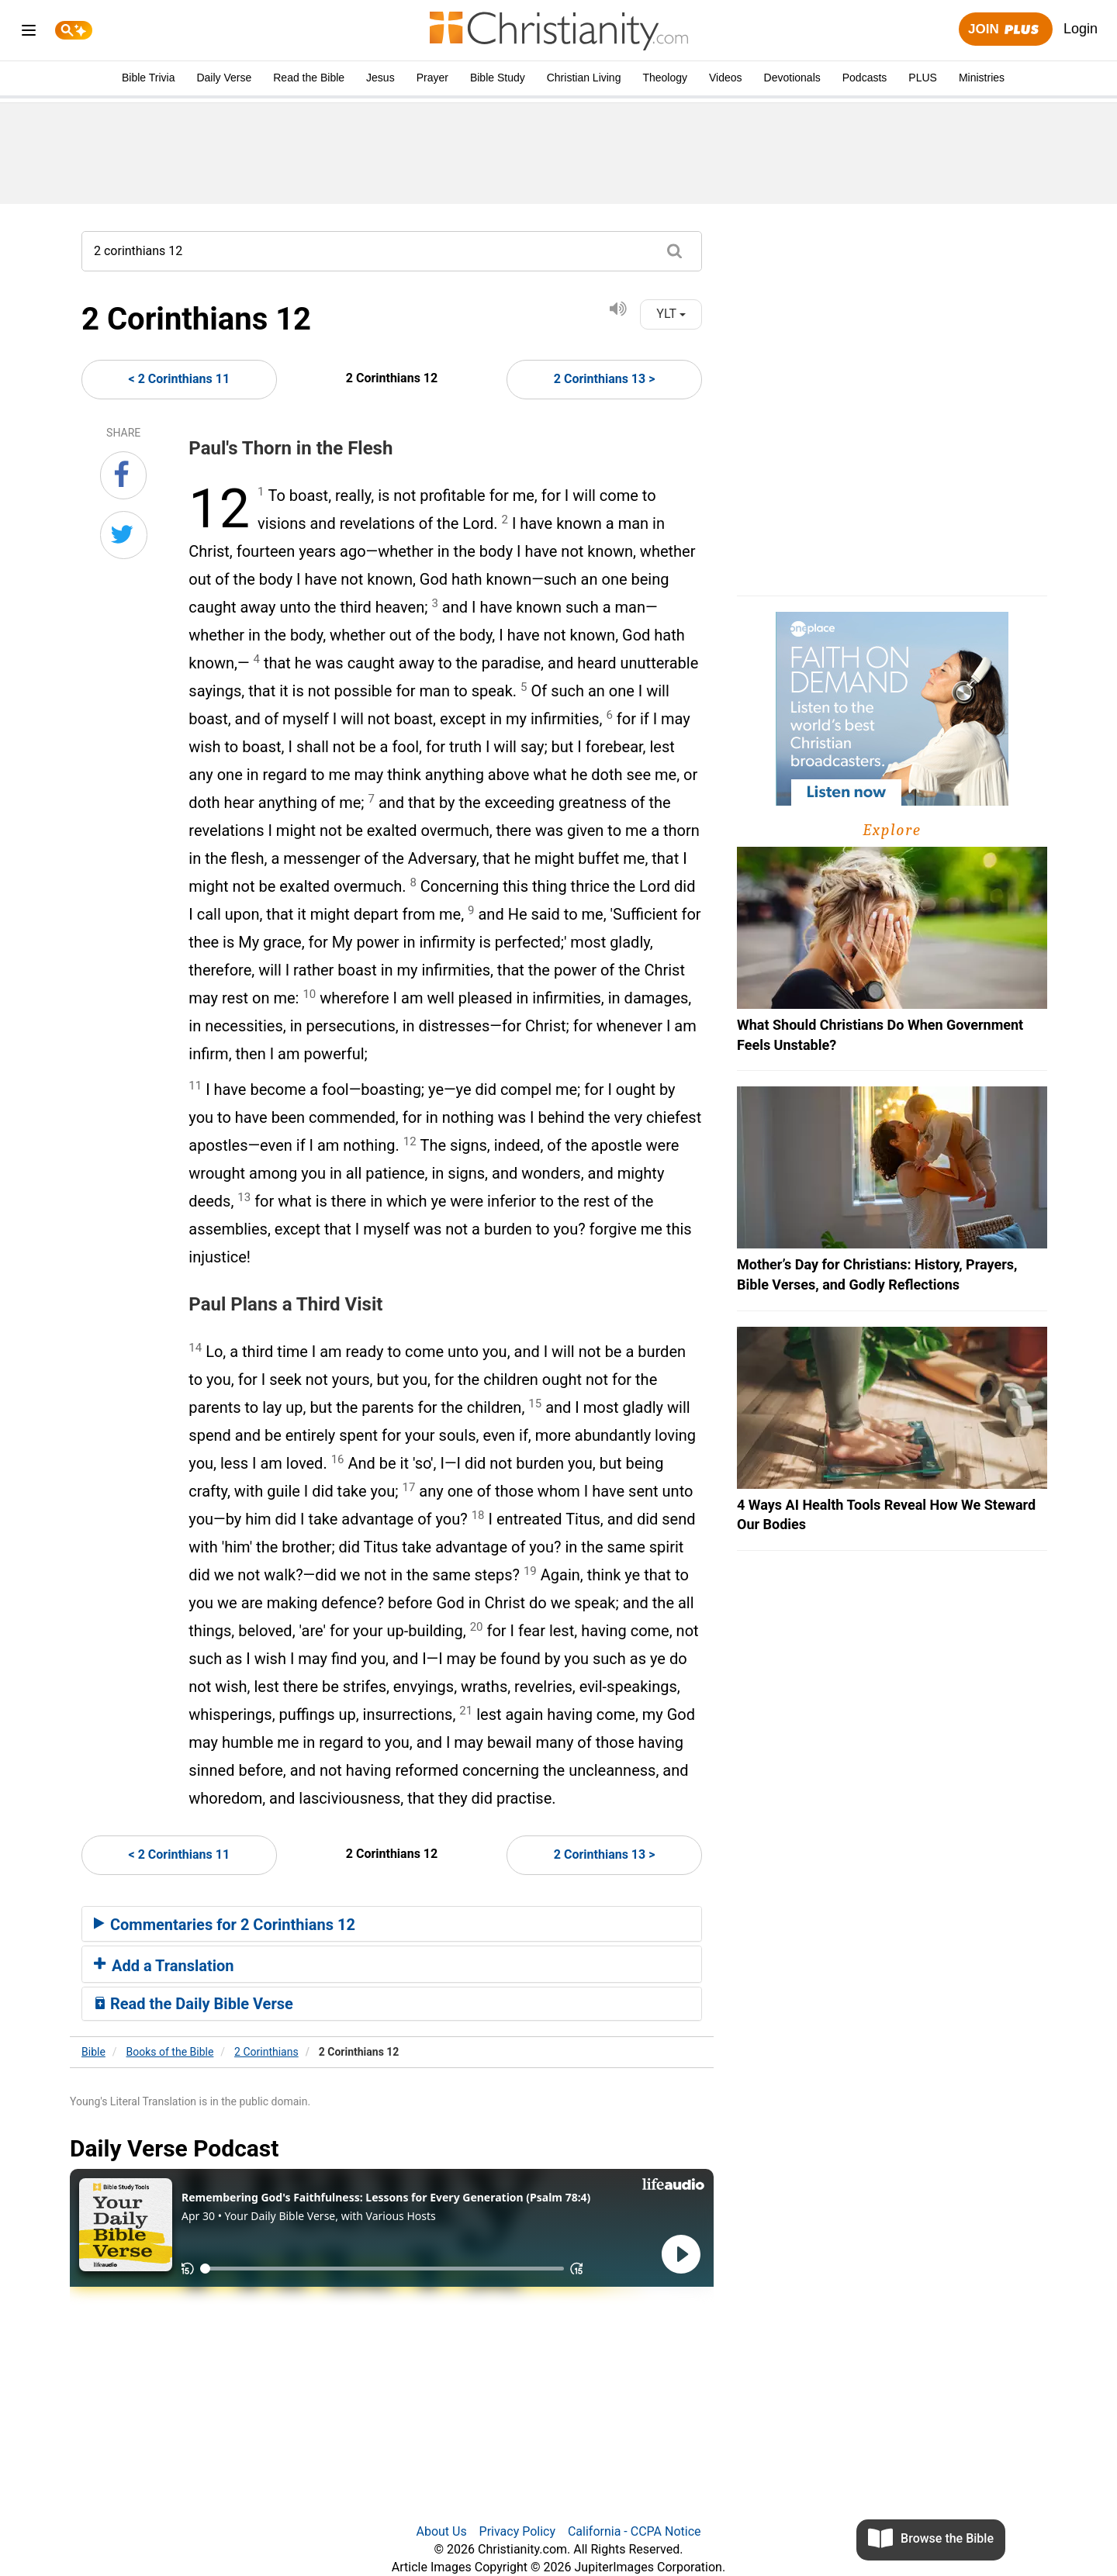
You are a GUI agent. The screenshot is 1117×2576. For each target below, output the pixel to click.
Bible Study (497, 77)
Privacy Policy (517, 2531)
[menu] (29, 33)
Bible (93, 2052)
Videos (725, 77)
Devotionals (792, 77)
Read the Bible (308, 77)
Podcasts (864, 77)
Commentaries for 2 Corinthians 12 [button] (224, 1924)
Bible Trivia (148, 77)
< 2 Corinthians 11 (179, 378)
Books (170, 2052)
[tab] (391, 1924)
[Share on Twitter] (123, 535)
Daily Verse (223, 77)
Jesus (380, 77)
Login (1080, 28)
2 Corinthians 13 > (604, 378)
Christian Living (584, 77)
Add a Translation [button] (164, 1965)
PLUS (922, 77)
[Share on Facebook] (123, 475)
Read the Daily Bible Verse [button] (193, 2003)
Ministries (982, 77)
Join (1005, 30)
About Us (441, 2531)
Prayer (432, 77)
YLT (670, 313)
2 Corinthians (266, 2052)
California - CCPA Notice (634, 2531)
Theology (664, 77)
